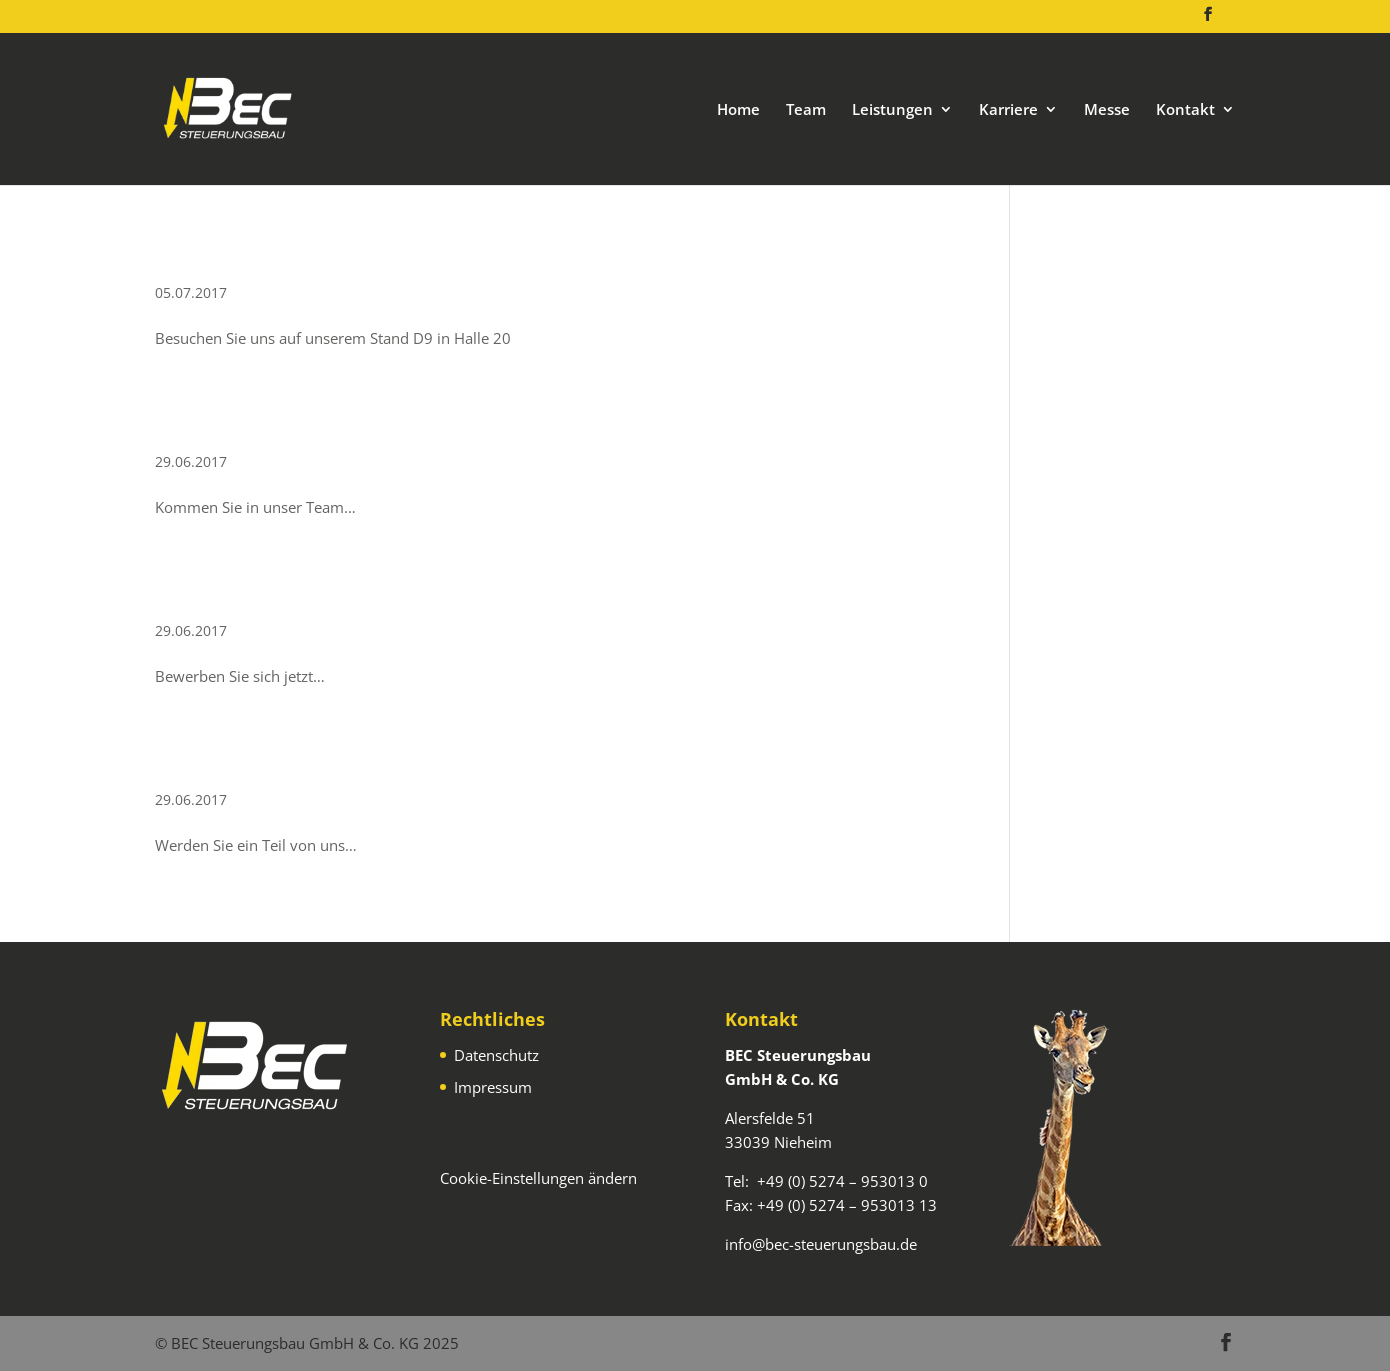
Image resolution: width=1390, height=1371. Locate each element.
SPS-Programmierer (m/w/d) (332, 425)
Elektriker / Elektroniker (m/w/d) (355, 763)
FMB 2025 (216, 256)
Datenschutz (496, 1055)
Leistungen (892, 110)
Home (738, 110)
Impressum (493, 1087)
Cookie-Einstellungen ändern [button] (538, 1178)
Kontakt (1185, 110)
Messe (1107, 110)
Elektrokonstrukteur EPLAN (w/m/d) (379, 594)
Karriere (1008, 110)
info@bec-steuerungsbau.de (821, 1244)
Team (806, 110)
